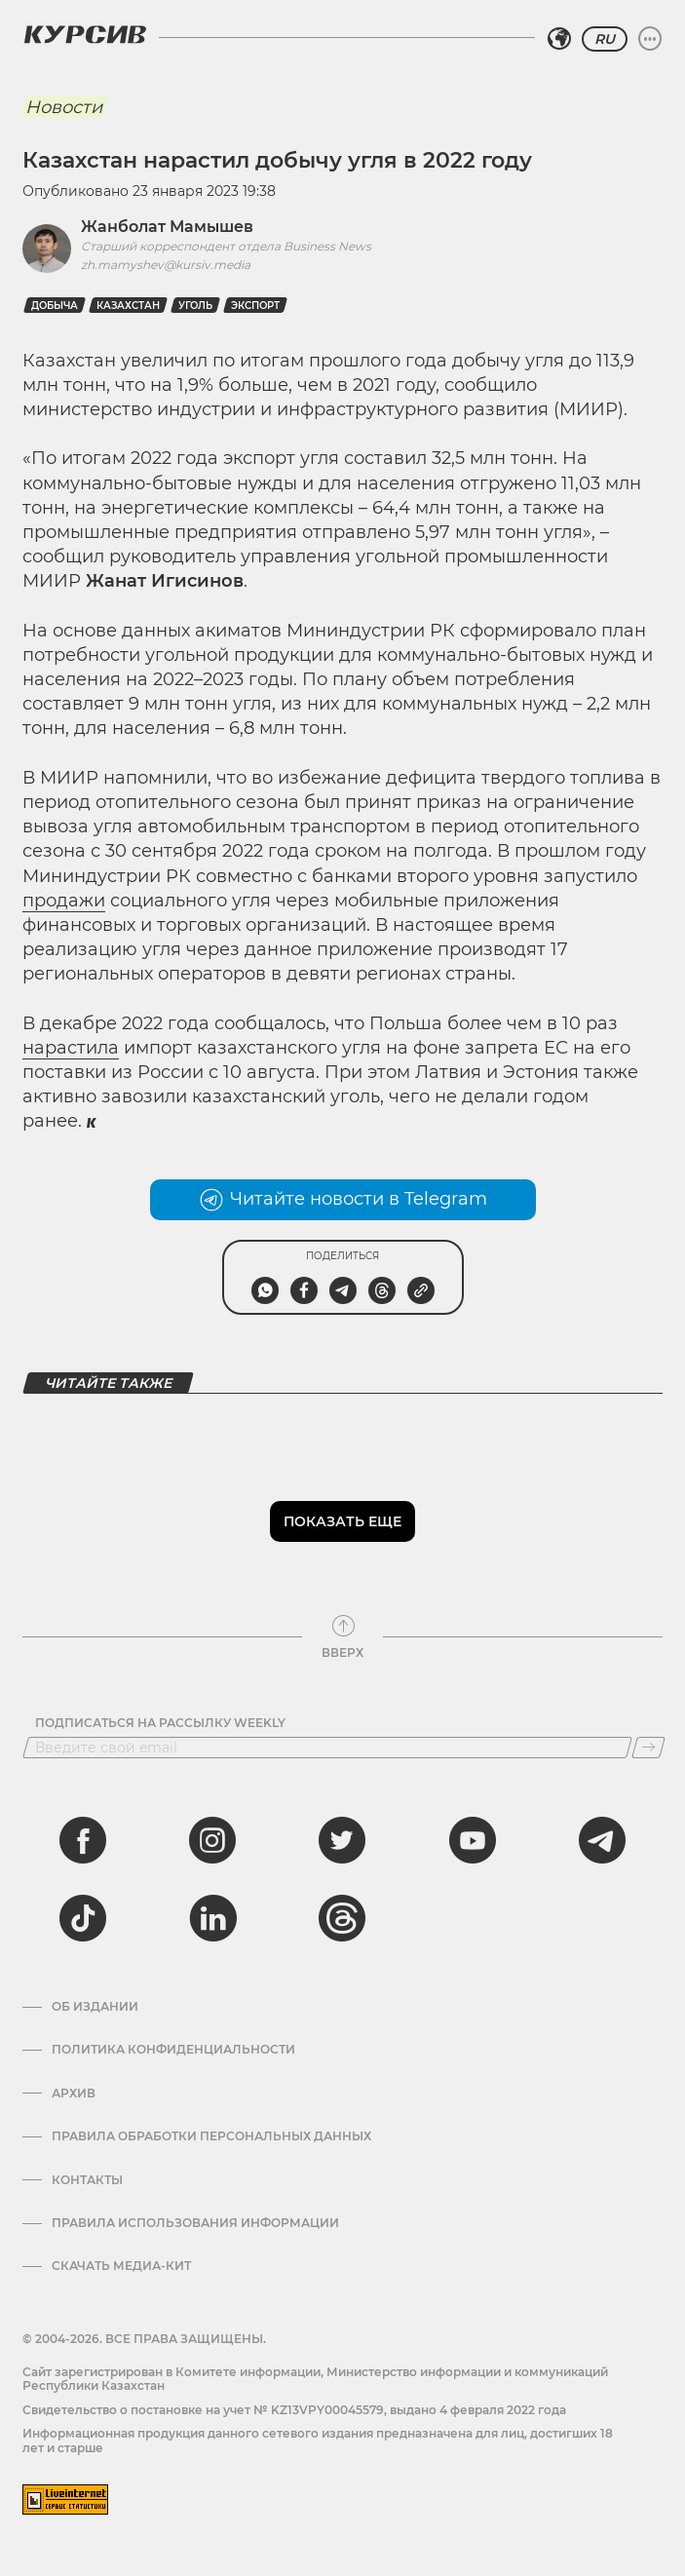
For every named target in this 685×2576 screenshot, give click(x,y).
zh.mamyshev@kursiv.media (165, 264)
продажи (63, 900)
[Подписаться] (648, 1747)
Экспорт (255, 305)
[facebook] (82, 1840)
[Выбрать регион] (559, 39)
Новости (63, 107)
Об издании (95, 2007)
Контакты (87, 2180)
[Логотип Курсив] (84, 34)
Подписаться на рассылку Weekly (160, 1723)
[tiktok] (82, 1918)
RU (604, 39)
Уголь (195, 305)
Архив (73, 2093)
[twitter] (342, 1840)
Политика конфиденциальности (173, 2050)
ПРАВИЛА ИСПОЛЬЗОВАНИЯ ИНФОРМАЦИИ (195, 2223)
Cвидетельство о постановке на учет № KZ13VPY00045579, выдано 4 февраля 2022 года (294, 2410)
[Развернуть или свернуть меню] (650, 39)
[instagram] (212, 1840)
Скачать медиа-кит (121, 2266)
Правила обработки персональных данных (211, 2136)
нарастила (70, 1047)
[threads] (342, 1918)
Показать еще (342, 1521)
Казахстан (128, 305)
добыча (54, 305)
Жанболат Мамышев (167, 226)
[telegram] (602, 1840)
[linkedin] (212, 1918)
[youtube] (472, 1840)
